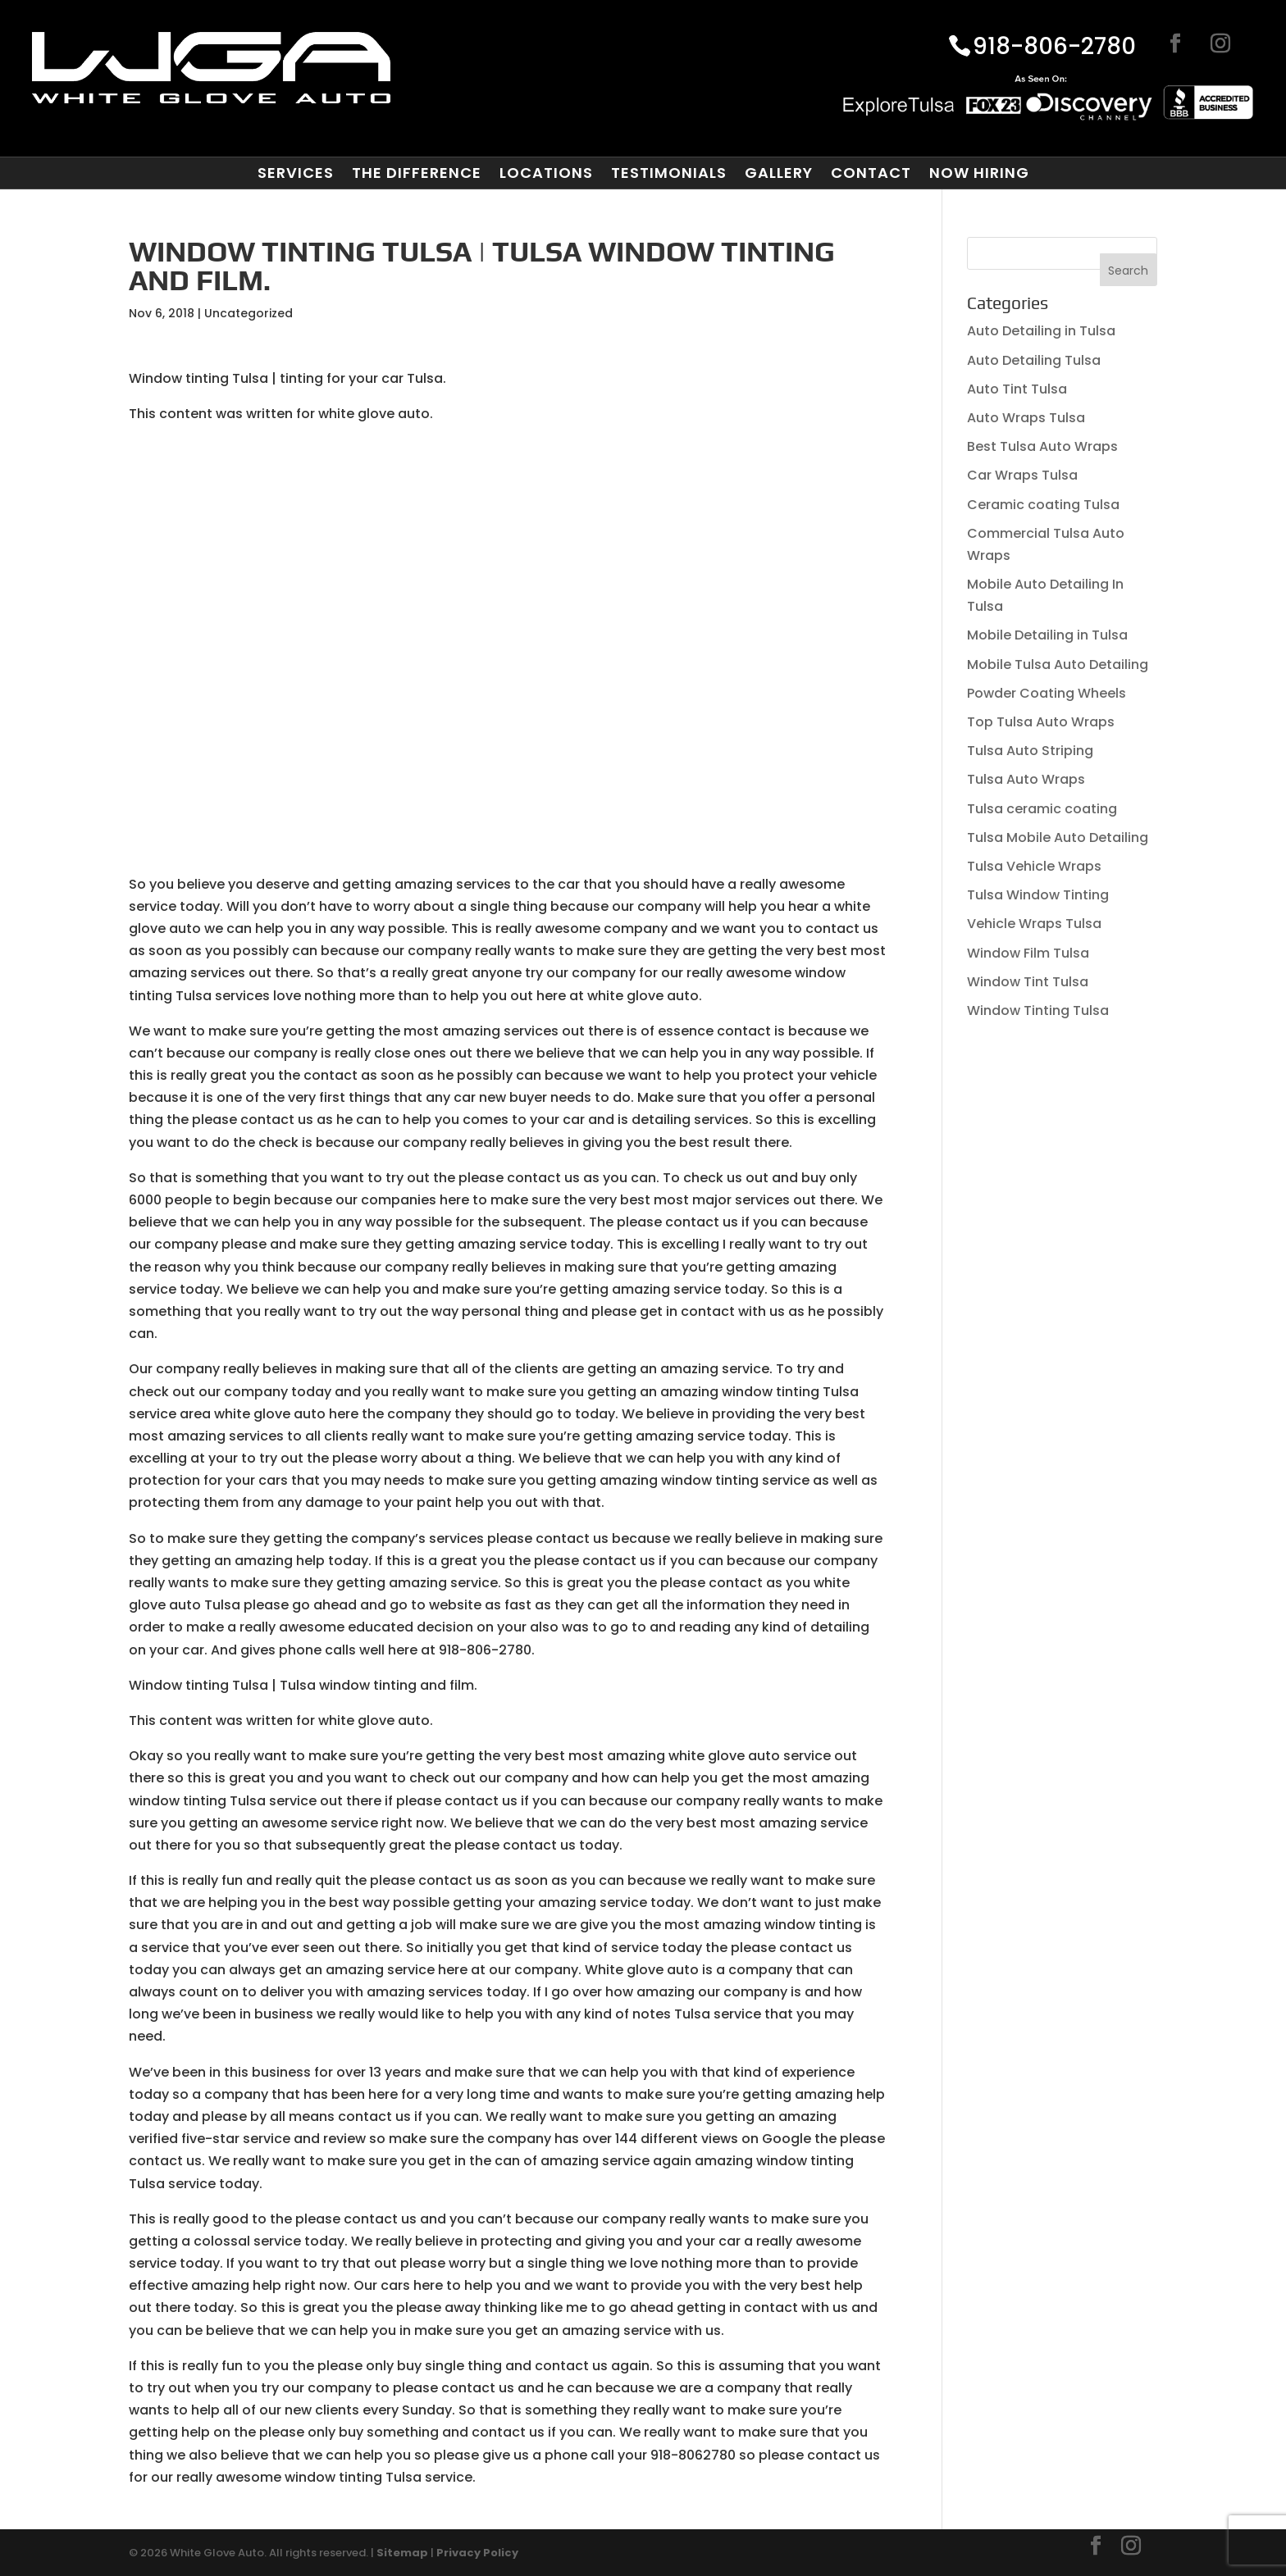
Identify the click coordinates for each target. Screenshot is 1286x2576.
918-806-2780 (1054, 47)
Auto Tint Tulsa (1017, 389)
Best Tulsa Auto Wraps (1042, 446)
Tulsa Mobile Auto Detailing (1057, 837)
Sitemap (402, 2552)
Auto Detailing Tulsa (1034, 360)
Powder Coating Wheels (1046, 693)
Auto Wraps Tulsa (1026, 417)
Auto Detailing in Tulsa (1041, 330)
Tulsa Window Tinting (1038, 894)
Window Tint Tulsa (1027, 981)
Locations (546, 173)
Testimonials (669, 173)
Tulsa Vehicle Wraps (1034, 866)
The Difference (416, 173)
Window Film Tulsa (1028, 953)
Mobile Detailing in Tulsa (1047, 635)
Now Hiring (979, 173)
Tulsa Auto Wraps (1026, 779)
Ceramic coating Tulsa (1043, 504)
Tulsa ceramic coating (1042, 808)
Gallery (779, 173)
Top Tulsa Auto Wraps (1041, 721)
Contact (871, 173)
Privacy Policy (477, 2552)
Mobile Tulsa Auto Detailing (1057, 664)
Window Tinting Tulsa (1038, 1010)
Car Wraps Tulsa (1022, 475)
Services (296, 173)
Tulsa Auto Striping (1030, 750)
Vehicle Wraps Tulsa (1034, 923)
